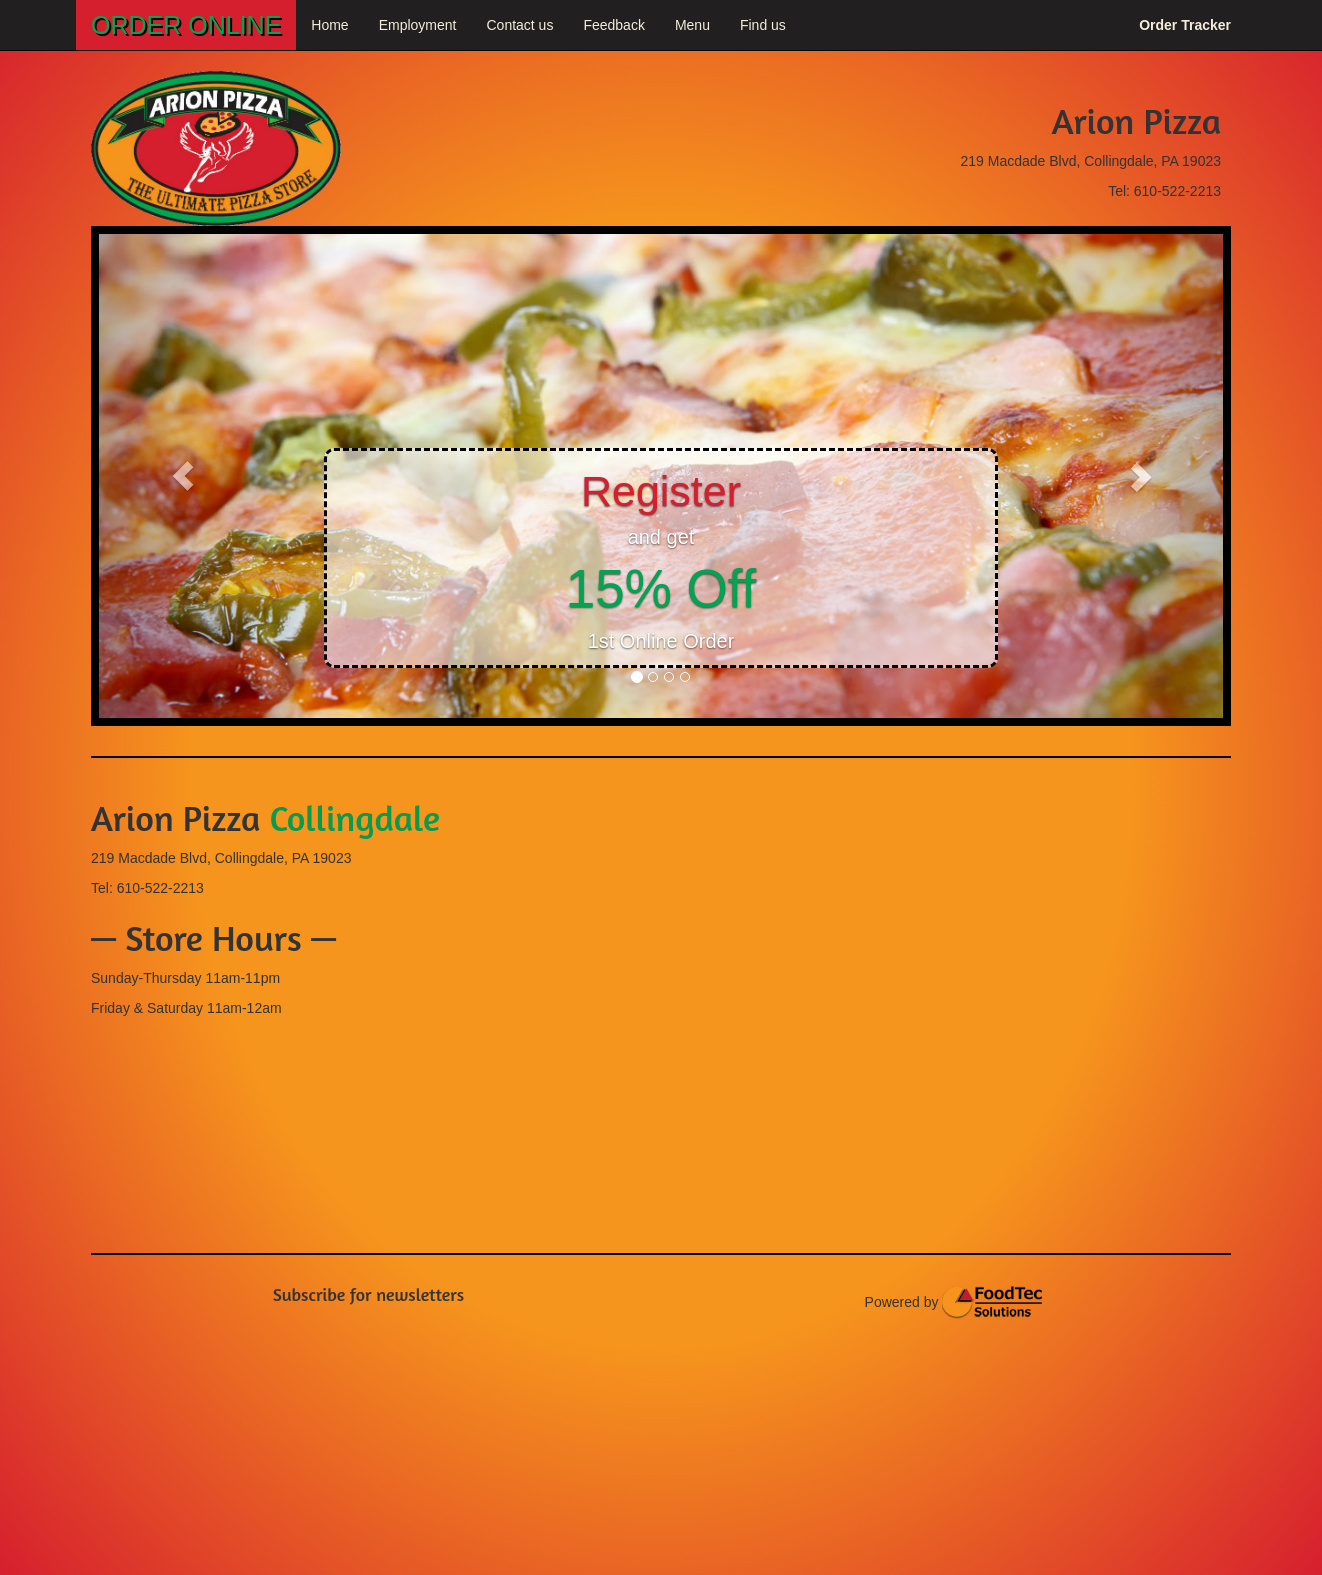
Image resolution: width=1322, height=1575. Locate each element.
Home (329, 25)
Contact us (519, 25)
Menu (692, 25)
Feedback (613, 25)
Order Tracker (1185, 25)
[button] (183, 476)
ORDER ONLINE (186, 25)
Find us (763, 25)
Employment (418, 25)
